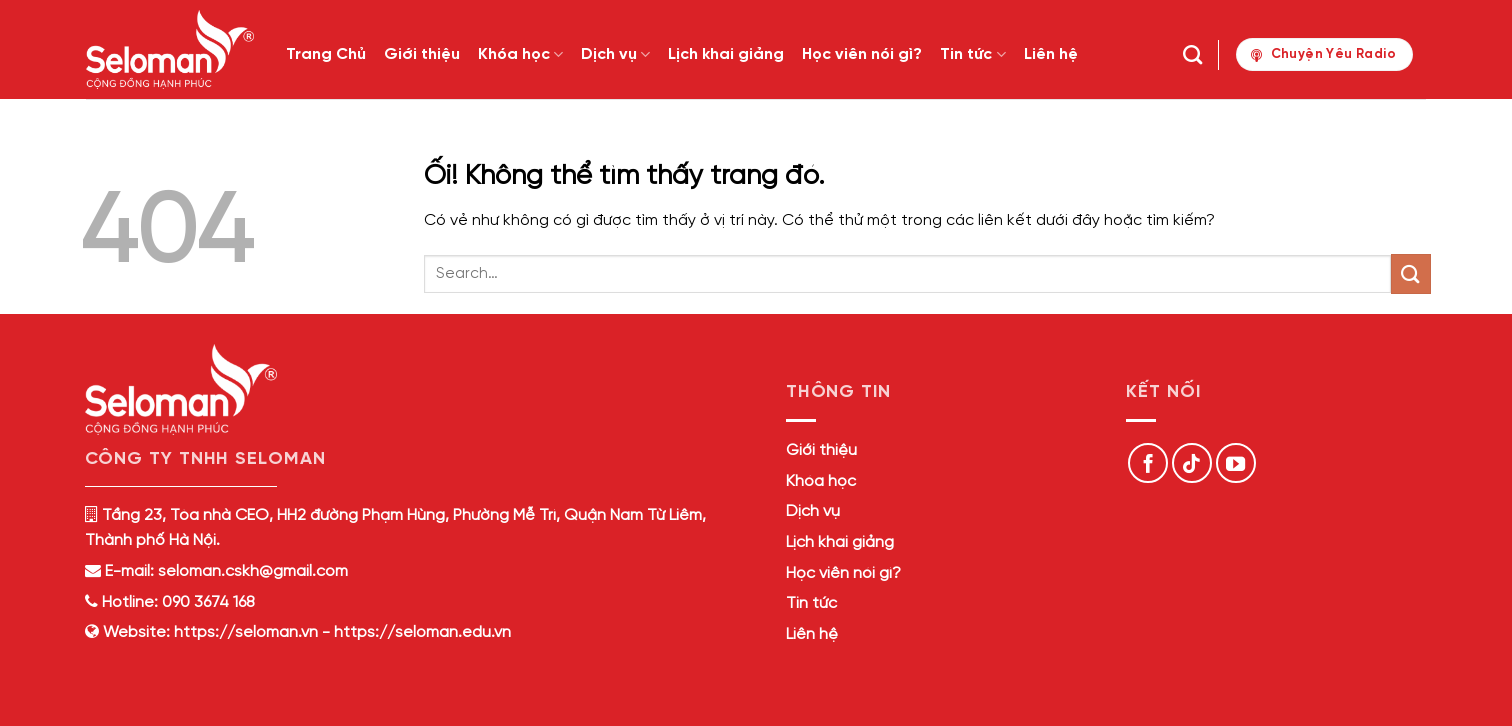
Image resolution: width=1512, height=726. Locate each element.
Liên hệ (1051, 54)
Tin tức (972, 54)
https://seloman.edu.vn (422, 632)
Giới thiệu (422, 54)
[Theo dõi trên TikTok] (1192, 463)
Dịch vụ (615, 54)
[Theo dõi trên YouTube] (1236, 463)
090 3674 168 (206, 602)
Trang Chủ (326, 54)
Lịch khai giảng (726, 54)
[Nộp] (1411, 273)
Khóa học (520, 54)
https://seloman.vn (246, 632)
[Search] (1192, 54)
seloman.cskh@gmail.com (253, 571)
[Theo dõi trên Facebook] (1148, 463)
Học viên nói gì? (862, 54)
